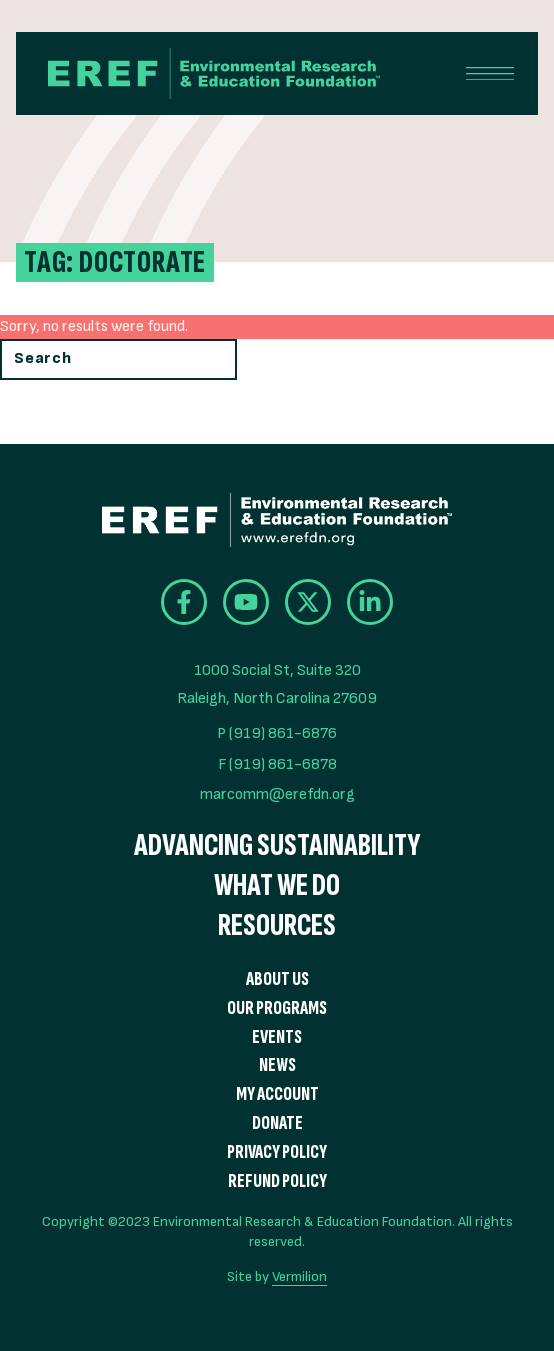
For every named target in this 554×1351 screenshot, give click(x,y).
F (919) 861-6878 (277, 764)
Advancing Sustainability (277, 846)
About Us (277, 979)
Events (277, 1037)
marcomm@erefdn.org (277, 794)
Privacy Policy (277, 1152)
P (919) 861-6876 (277, 733)
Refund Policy (277, 1181)
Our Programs (277, 1008)
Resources (277, 926)
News (277, 1065)
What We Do (277, 886)
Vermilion (299, 1276)
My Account (277, 1094)
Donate (277, 1123)
